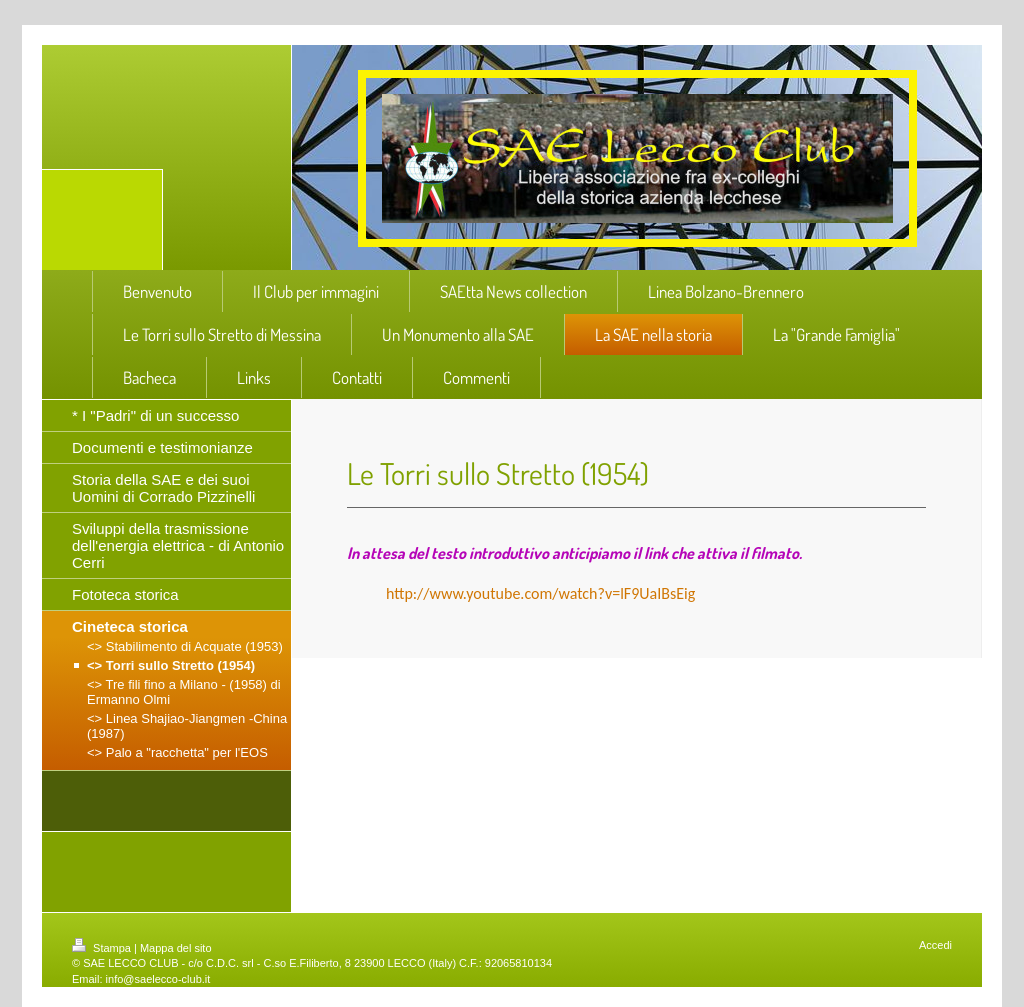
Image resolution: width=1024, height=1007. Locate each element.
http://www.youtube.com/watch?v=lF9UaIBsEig (540, 593)
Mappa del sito (176, 948)
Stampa (103, 948)
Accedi (935, 945)
